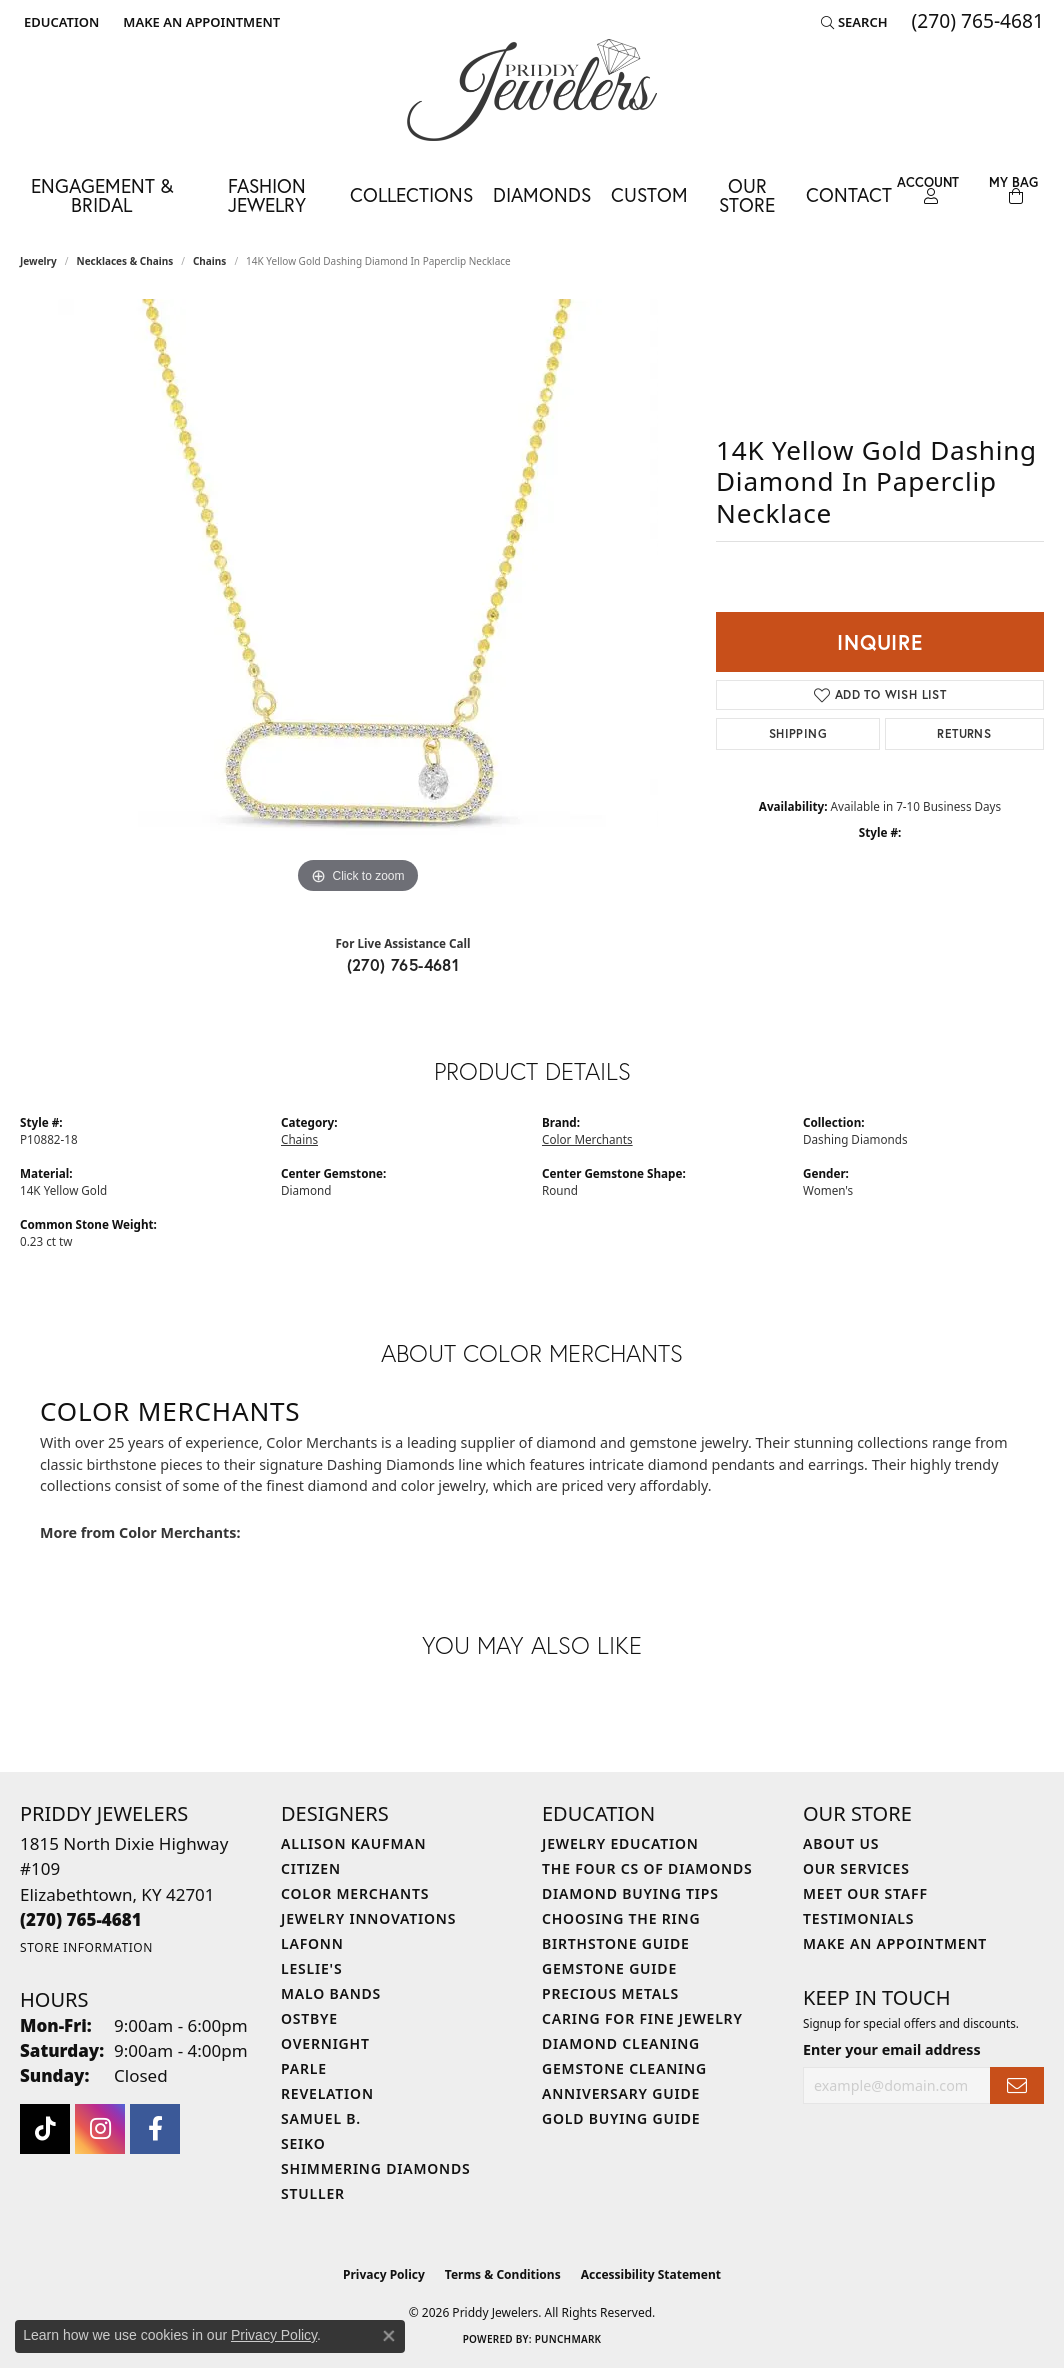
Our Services (856, 1868)
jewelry (38, 261)
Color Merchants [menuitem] (355, 1893)
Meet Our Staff (865, 1893)
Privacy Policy (384, 2274)
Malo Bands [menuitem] (331, 1993)
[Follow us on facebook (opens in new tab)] (155, 2129)
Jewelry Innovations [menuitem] (368, 1918)
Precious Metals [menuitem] (610, 1993)
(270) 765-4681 (403, 964)
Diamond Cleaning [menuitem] (621, 2043)
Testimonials (858, 1918)
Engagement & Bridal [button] (102, 195)
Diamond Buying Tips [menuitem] (630, 1893)
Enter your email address (892, 2049)
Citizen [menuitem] (311, 1868)
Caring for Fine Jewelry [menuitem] (642, 2018)
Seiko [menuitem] (303, 2143)
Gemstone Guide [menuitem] (609, 1968)
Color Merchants (587, 1139)
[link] (199, 22)
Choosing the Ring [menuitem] (621, 1918)
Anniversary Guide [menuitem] (621, 2093)
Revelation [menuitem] (327, 2093)
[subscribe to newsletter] (1017, 2085)
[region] (358, 599)
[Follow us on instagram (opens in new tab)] (100, 2129)
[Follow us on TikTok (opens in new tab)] (45, 2129)
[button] (59, 22)
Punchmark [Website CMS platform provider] (568, 2339)
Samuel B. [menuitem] (321, 2118)
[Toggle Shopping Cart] (1014, 190)
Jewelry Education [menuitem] (620, 1843)
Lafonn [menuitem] (312, 1943)
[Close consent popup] (389, 2336)
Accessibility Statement (651, 2274)
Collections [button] (411, 194)
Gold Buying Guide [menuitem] (621, 2118)
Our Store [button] (747, 195)
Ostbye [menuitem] (309, 2018)
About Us (841, 1843)
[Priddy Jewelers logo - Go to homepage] (532, 90)
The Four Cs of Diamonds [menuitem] (647, 1868)
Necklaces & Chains (125, 261)
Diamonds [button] (542, 194)
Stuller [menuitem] (313, 2193)
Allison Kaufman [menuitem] (353, 1843)
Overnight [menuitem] (325, 2043)
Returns (964, 733)
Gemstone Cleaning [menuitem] (624, 2068)
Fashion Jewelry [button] (267, 195)
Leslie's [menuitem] (311, 1968)
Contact (849, 194)
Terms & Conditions (503, 2274)
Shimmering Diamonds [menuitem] (376, 2168)
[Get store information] (86, 1947)
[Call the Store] (81, 1919)
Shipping (798, 733)
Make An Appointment (895, 1943)
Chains (209, 261)
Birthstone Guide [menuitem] (616, 1943)
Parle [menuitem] (304, 2068)
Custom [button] (649, 194)
